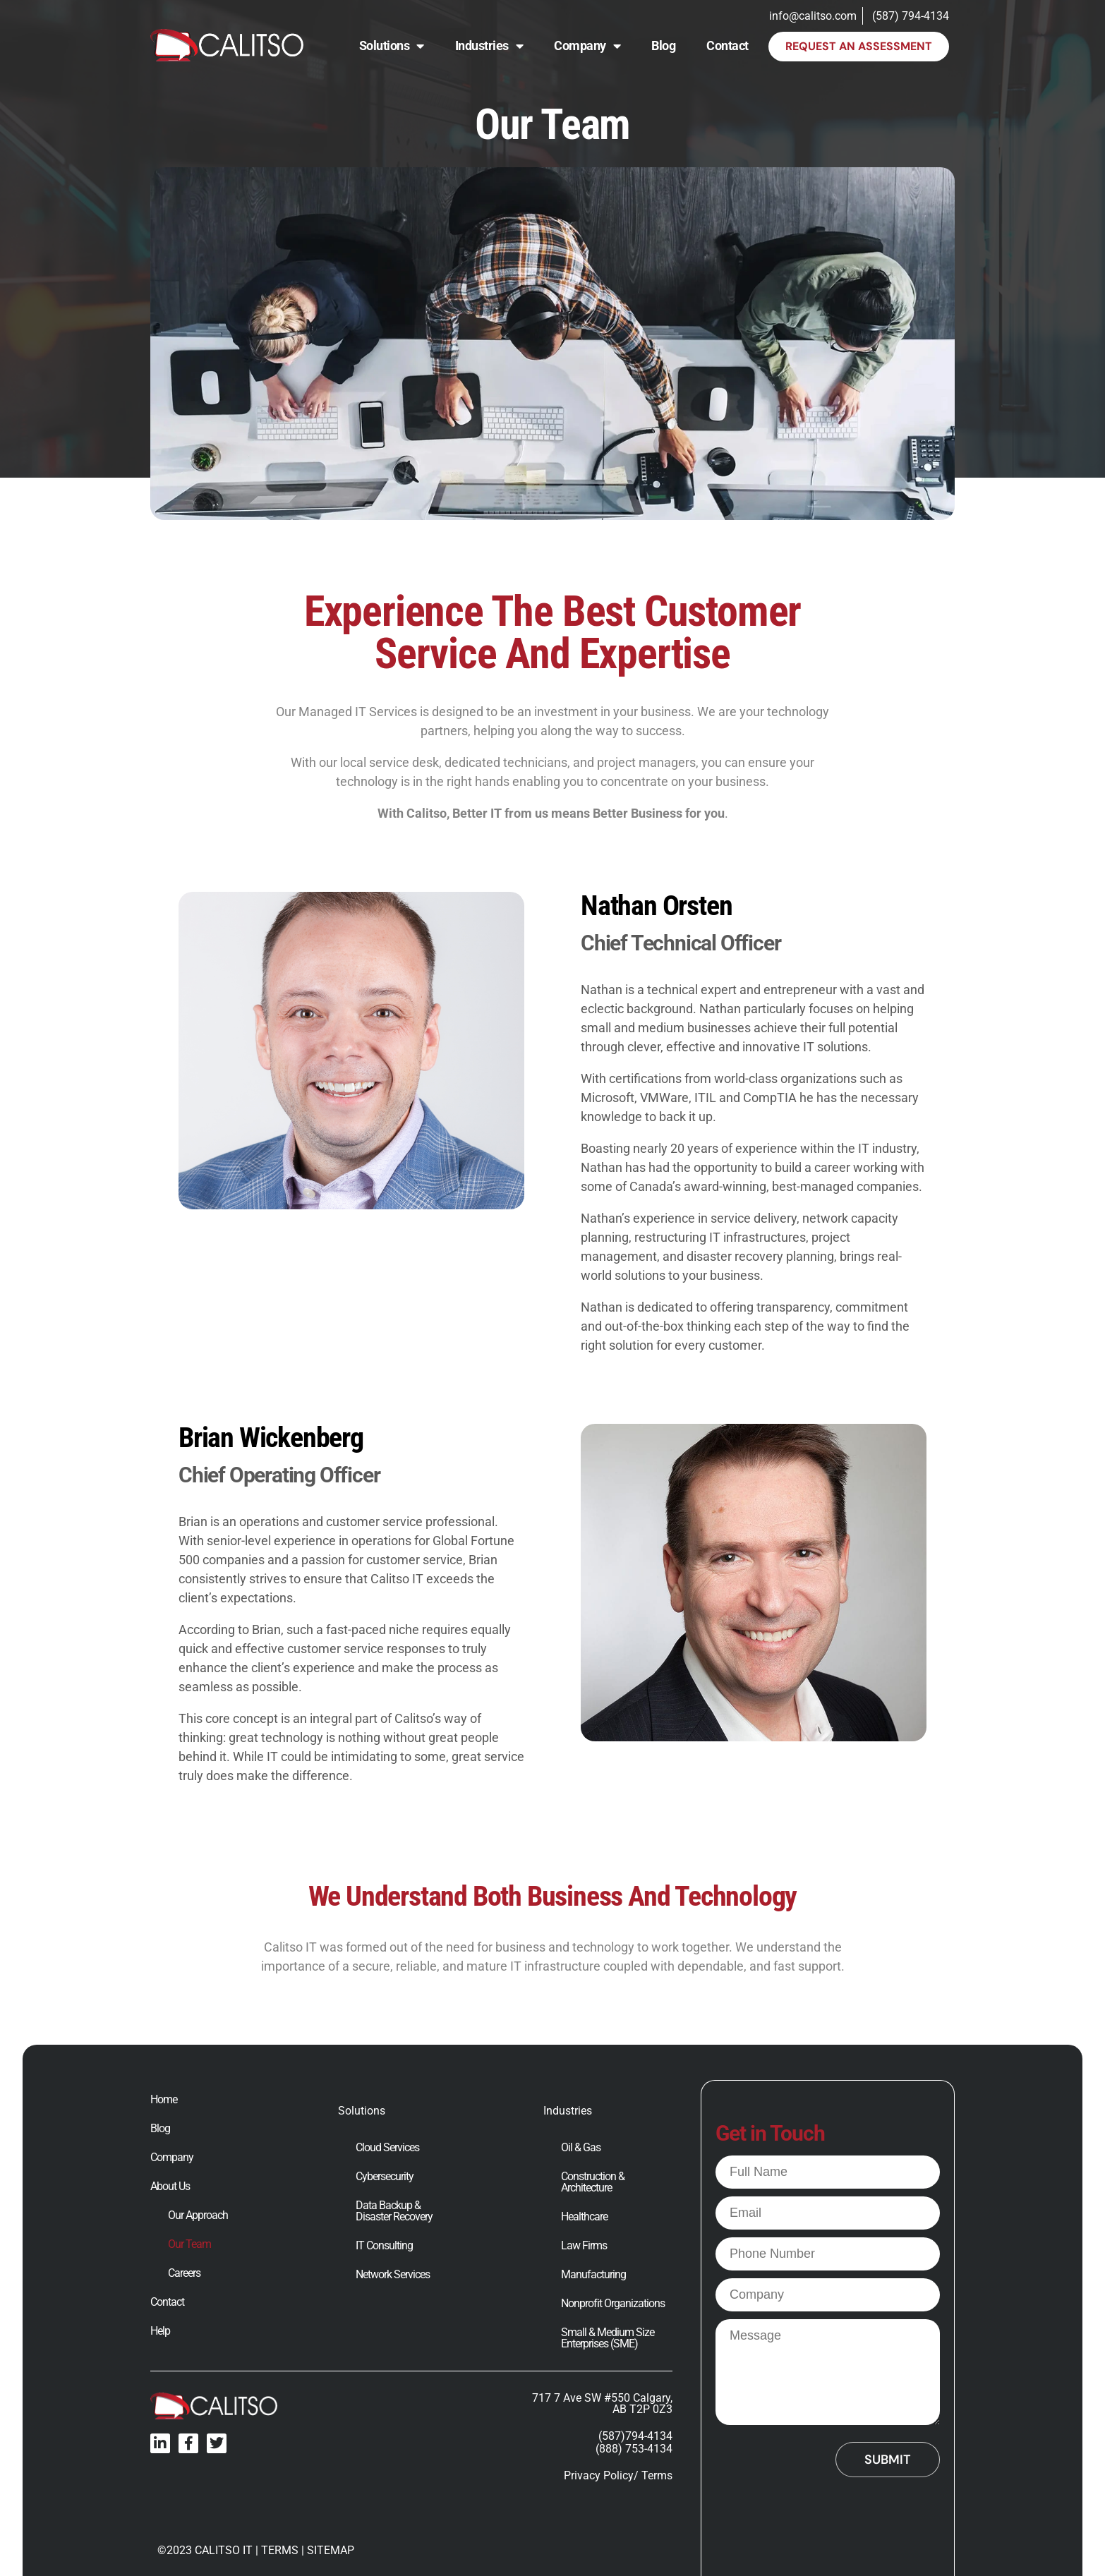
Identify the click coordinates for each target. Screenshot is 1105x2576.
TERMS (279, 2550)
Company (587, 45)
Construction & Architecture (592, 2182)
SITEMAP (330, 2550)
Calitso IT (290, 1947)
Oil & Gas (580, 2147)
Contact (727, 45)
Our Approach (198, 2215)
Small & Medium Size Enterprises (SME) (607, 2338)
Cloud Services (387, 2147)
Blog (663, 45)
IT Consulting (384, 2245)
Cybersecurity (384, 2176)
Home (163, 2099)
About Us (170, 2186)
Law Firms (584, 2245)
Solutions (391, 45)
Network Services (393, 2274)
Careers (184, 2273)
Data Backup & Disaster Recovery (394, 2211)
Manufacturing (593, 2274)
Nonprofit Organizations (613, 2303)
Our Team (189, 2244)
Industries (489, 45)
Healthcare (584, 2217)
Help (160, 2331)
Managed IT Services (357, 711)
